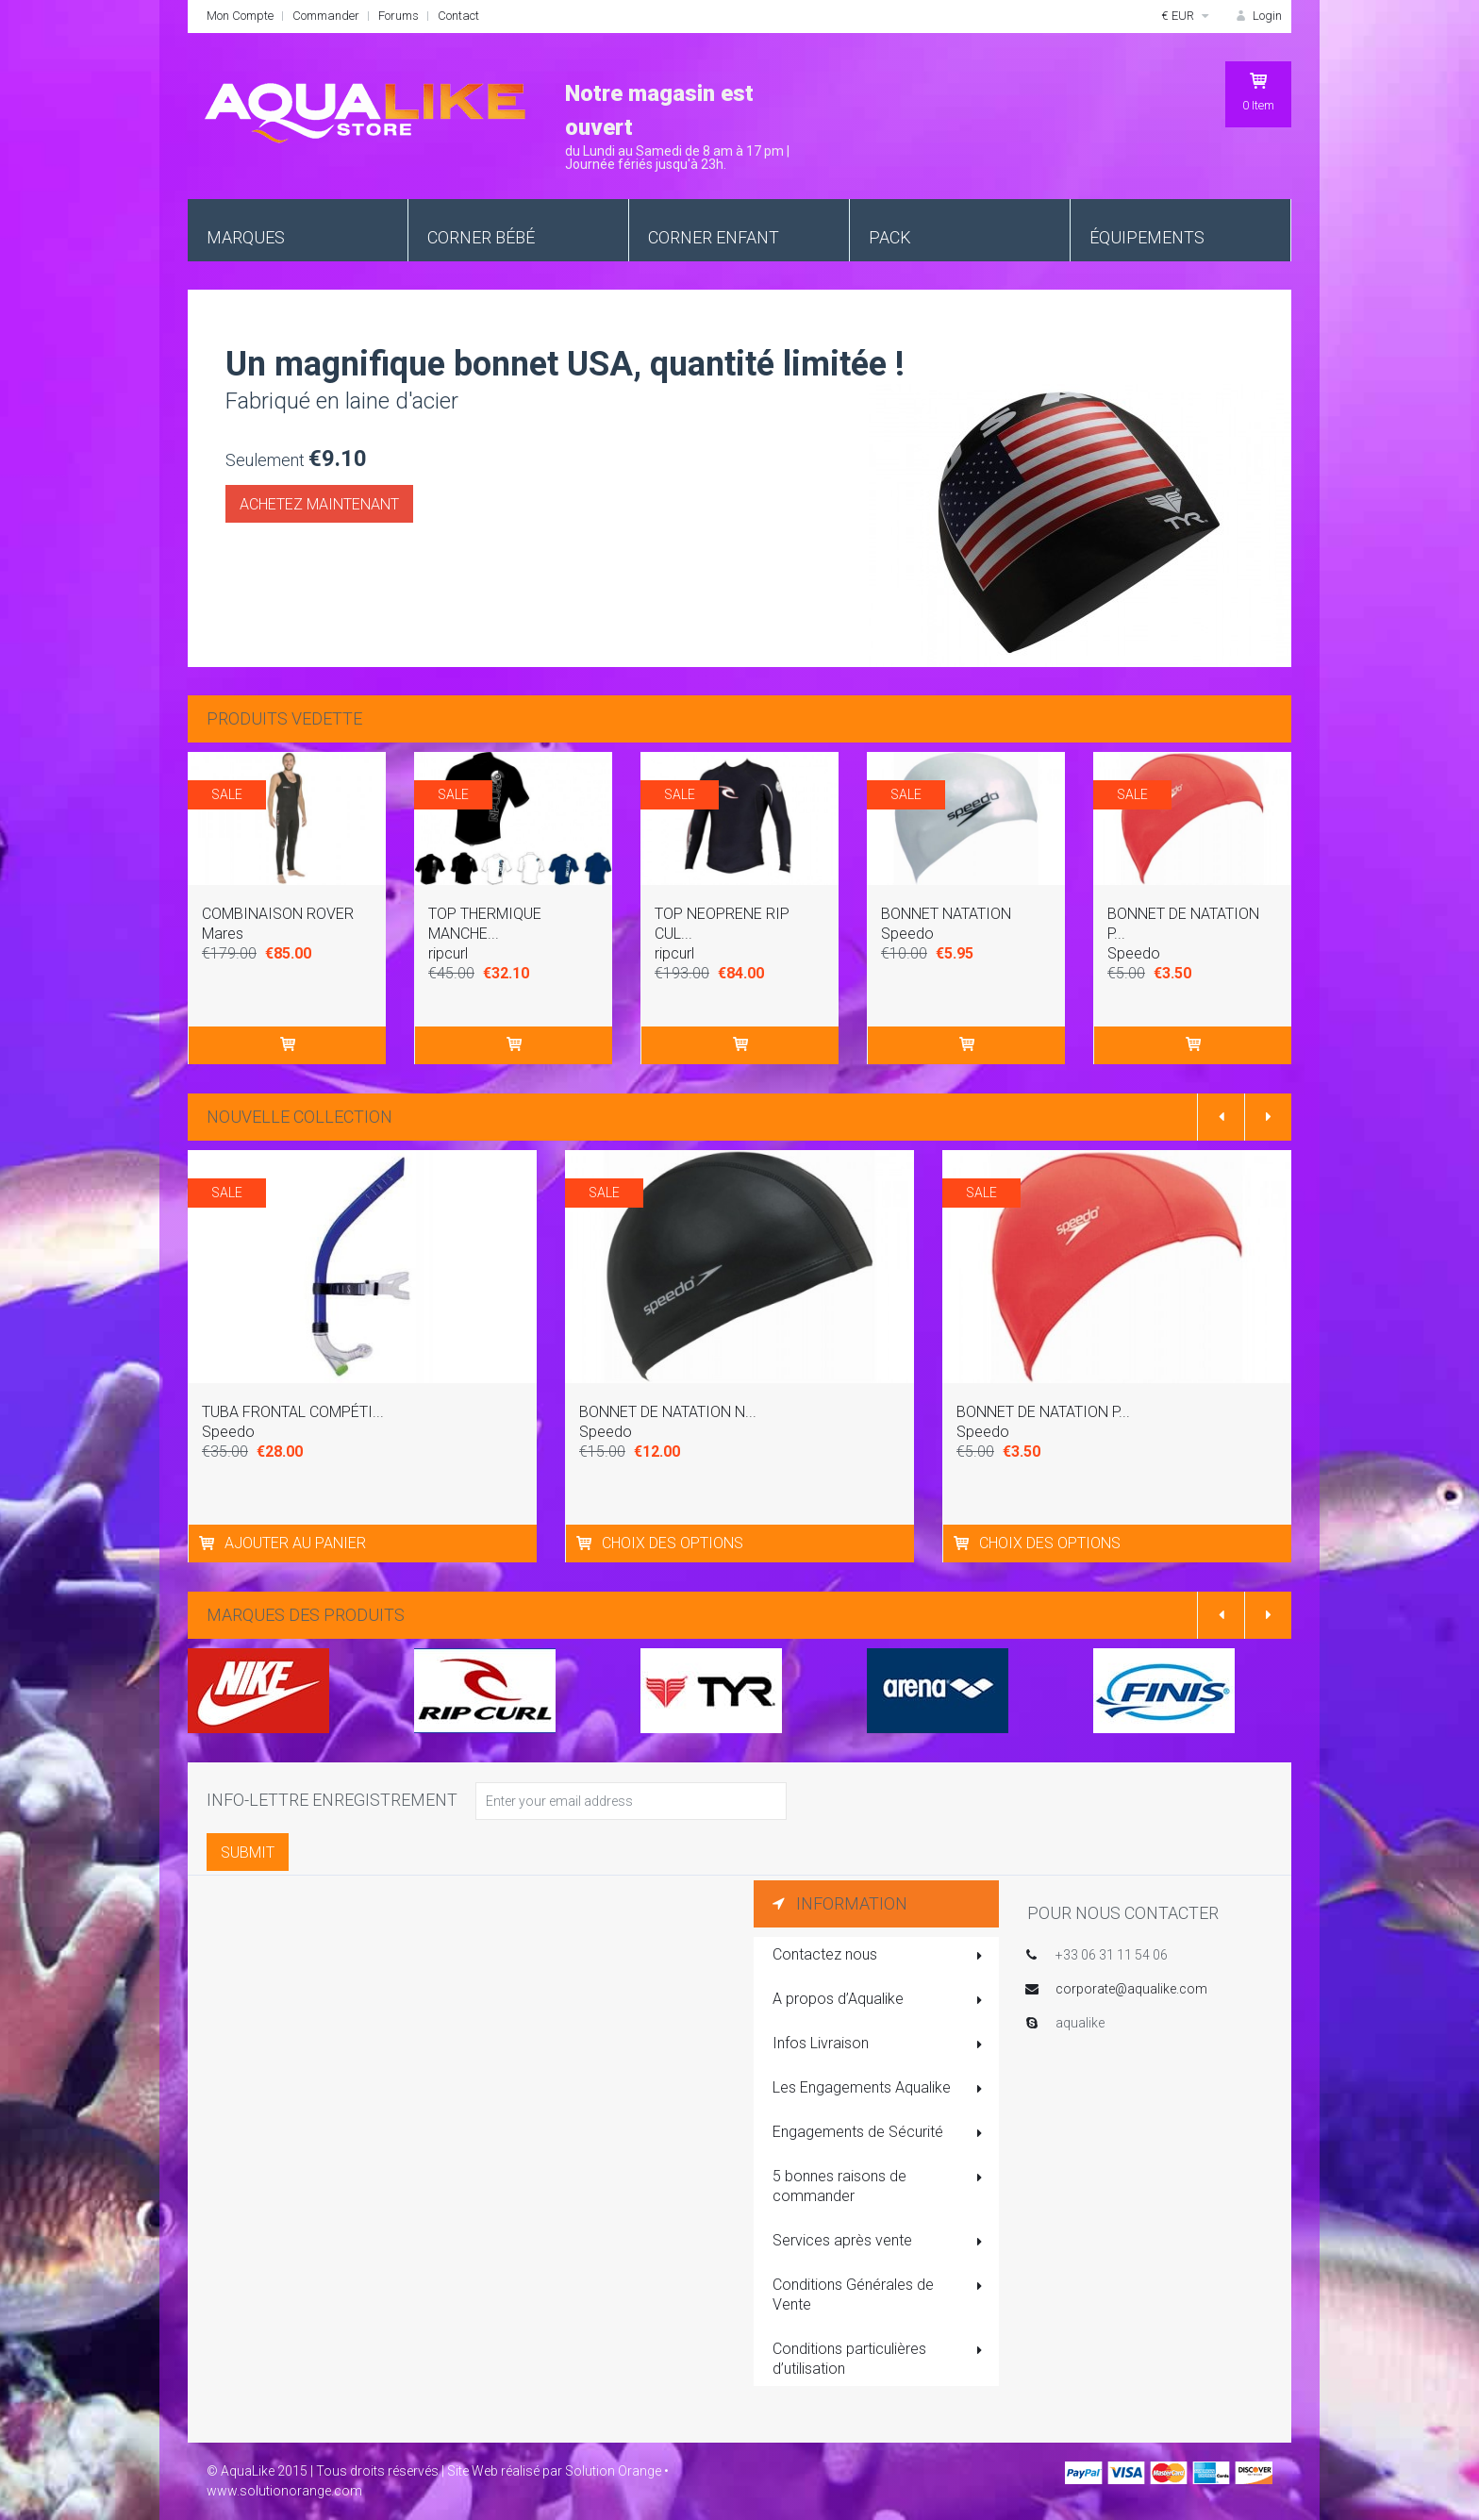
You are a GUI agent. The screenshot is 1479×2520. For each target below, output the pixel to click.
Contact (458, 15)
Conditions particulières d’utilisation (879, 2359)
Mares (222, 934)
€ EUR (1187, 15)
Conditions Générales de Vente (879, 2294)
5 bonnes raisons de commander (879, 2186)
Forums (398, 15)
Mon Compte (240, 15)
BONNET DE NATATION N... (667, 1412)
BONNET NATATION (946, 914)
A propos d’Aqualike (879, 2000)
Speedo (907, 934)
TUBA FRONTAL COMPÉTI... (293, 1412)
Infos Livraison (879, 2044)
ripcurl (448, 953)
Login (1257, 15)
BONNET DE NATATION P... (1043, 1412)
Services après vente (879, 2241)
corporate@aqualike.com (1131, 1988)
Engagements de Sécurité (879, 2133)
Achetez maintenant (319, 504)
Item (1258, 91)
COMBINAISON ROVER (278, 914)
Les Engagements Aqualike (879, 2088)
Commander (325, 15)
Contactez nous (879, 1955)
